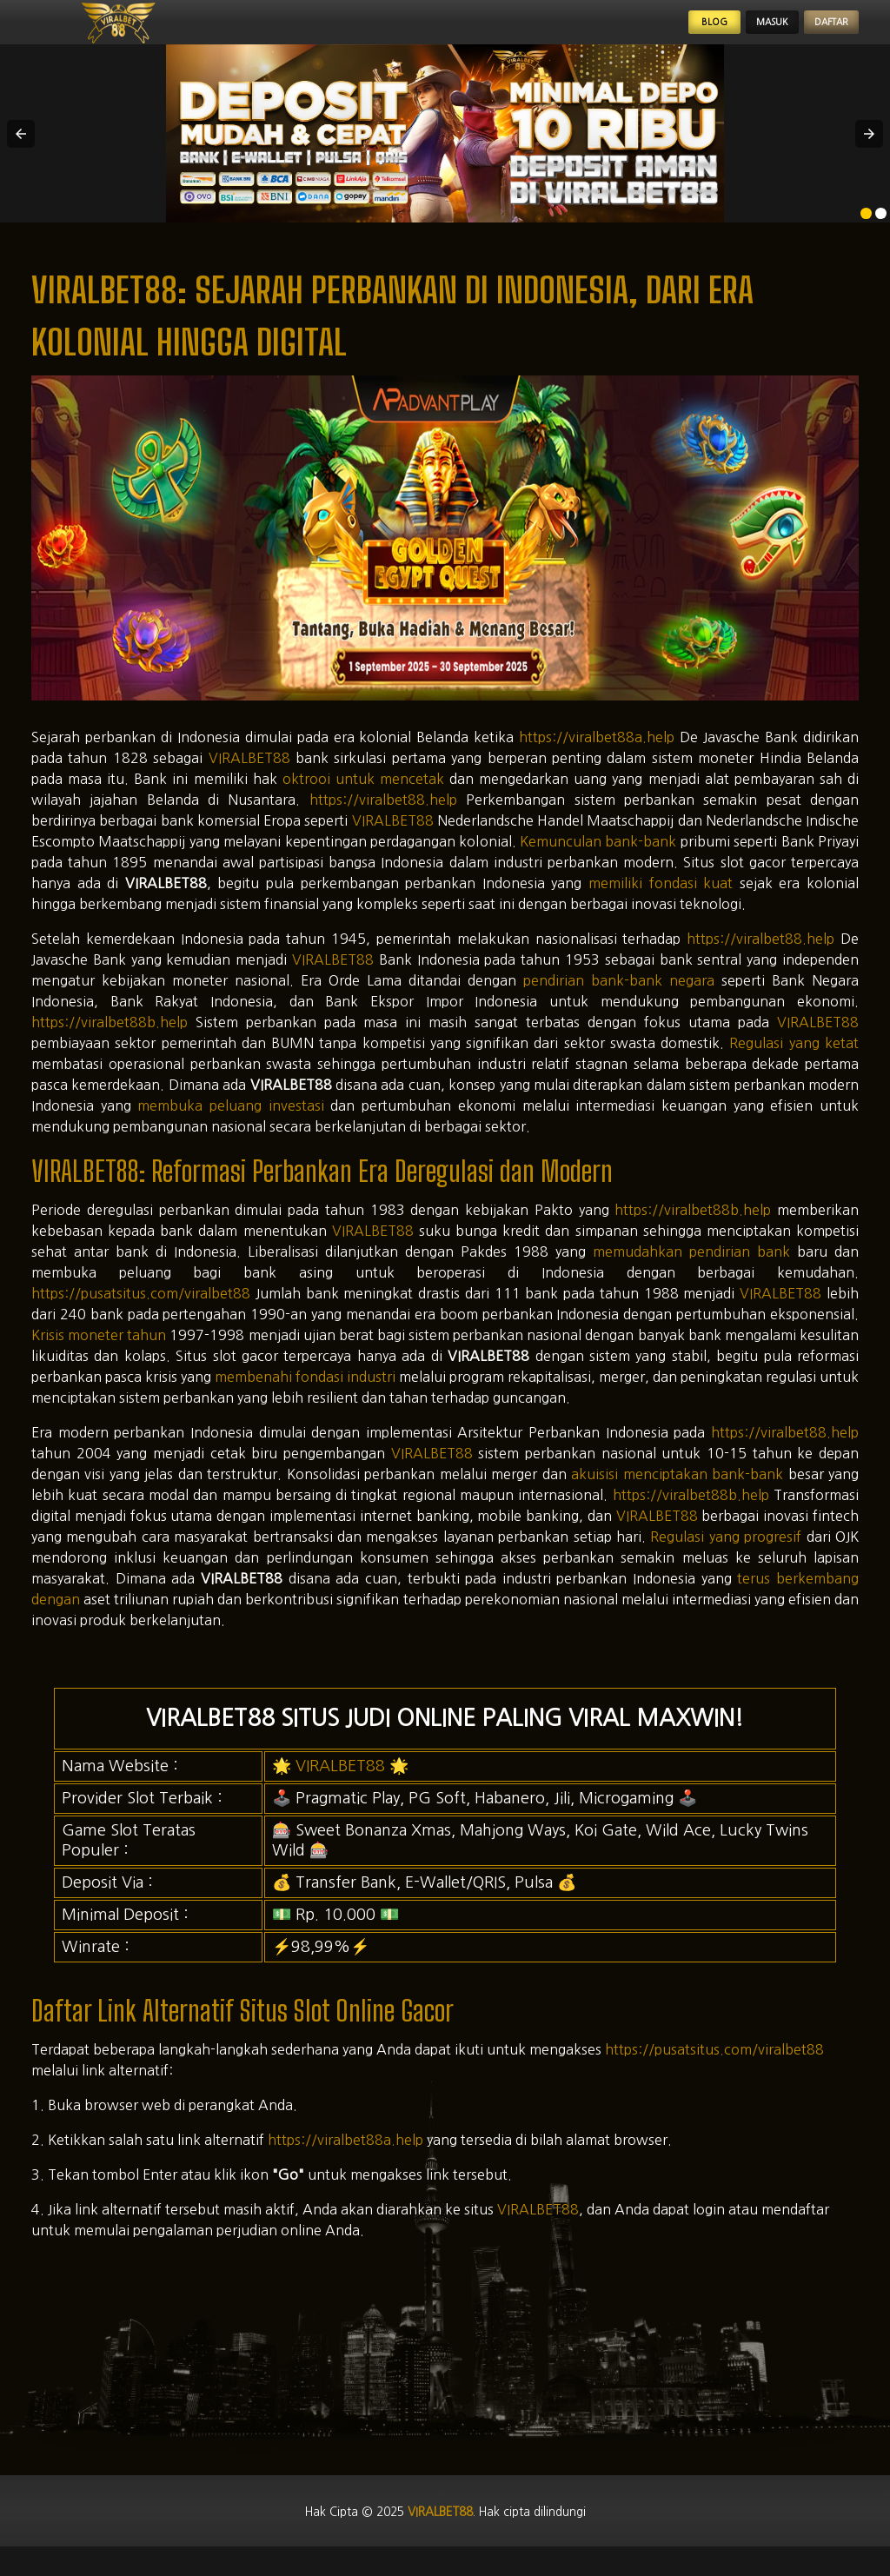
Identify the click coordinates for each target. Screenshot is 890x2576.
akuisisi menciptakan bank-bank (677, 1491)
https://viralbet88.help (383, 817)
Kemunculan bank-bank (598, 859)
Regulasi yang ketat (794, 1060)
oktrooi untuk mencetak (363, 796)
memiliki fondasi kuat (660, 900)
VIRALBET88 (249, 775)
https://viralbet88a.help (596, 754)
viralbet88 (437, 2531)
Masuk (729, 31)
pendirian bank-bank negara (618, 998)
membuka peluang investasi (230, 1123)
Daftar (817, 31)
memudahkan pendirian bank (691, 1269)
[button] (21, 151)
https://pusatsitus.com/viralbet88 (140, 1311)
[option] (866, 231)
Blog (649, 31)
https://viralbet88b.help (109, 1039)
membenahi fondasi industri (305, 1394)
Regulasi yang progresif (725, 1554)
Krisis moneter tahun (98, 1352)
